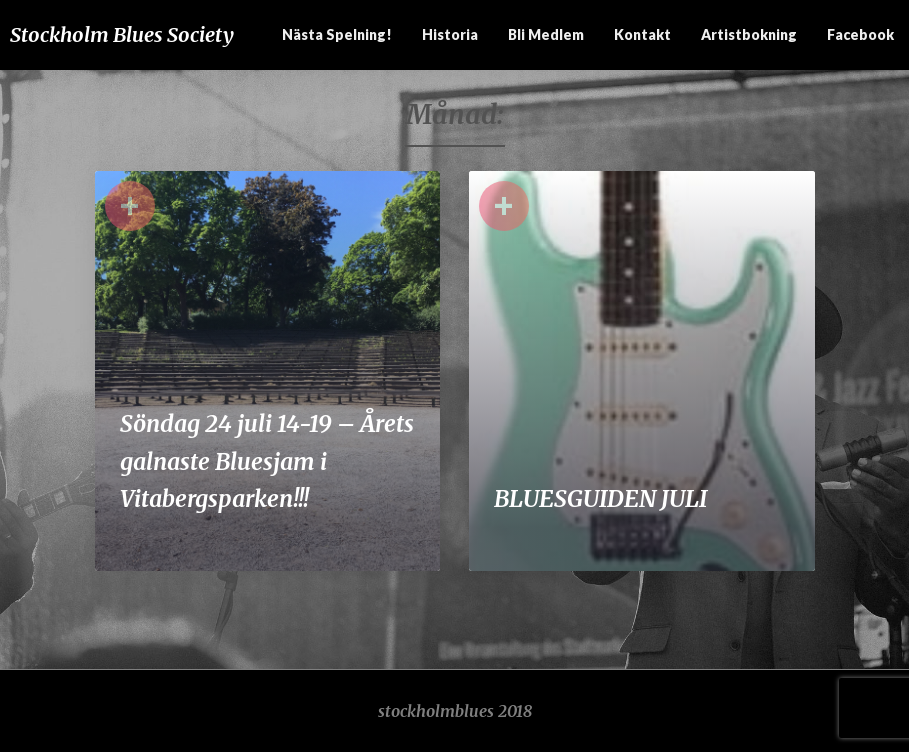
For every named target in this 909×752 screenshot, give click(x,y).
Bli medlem (546, 34)
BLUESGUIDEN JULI (600, 498)
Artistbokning (749, 34)
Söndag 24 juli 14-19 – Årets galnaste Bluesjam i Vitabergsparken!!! (267, 461)
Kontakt (642, 34)
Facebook (860, 34)
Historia (450, 34)
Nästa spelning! (337, 34)
